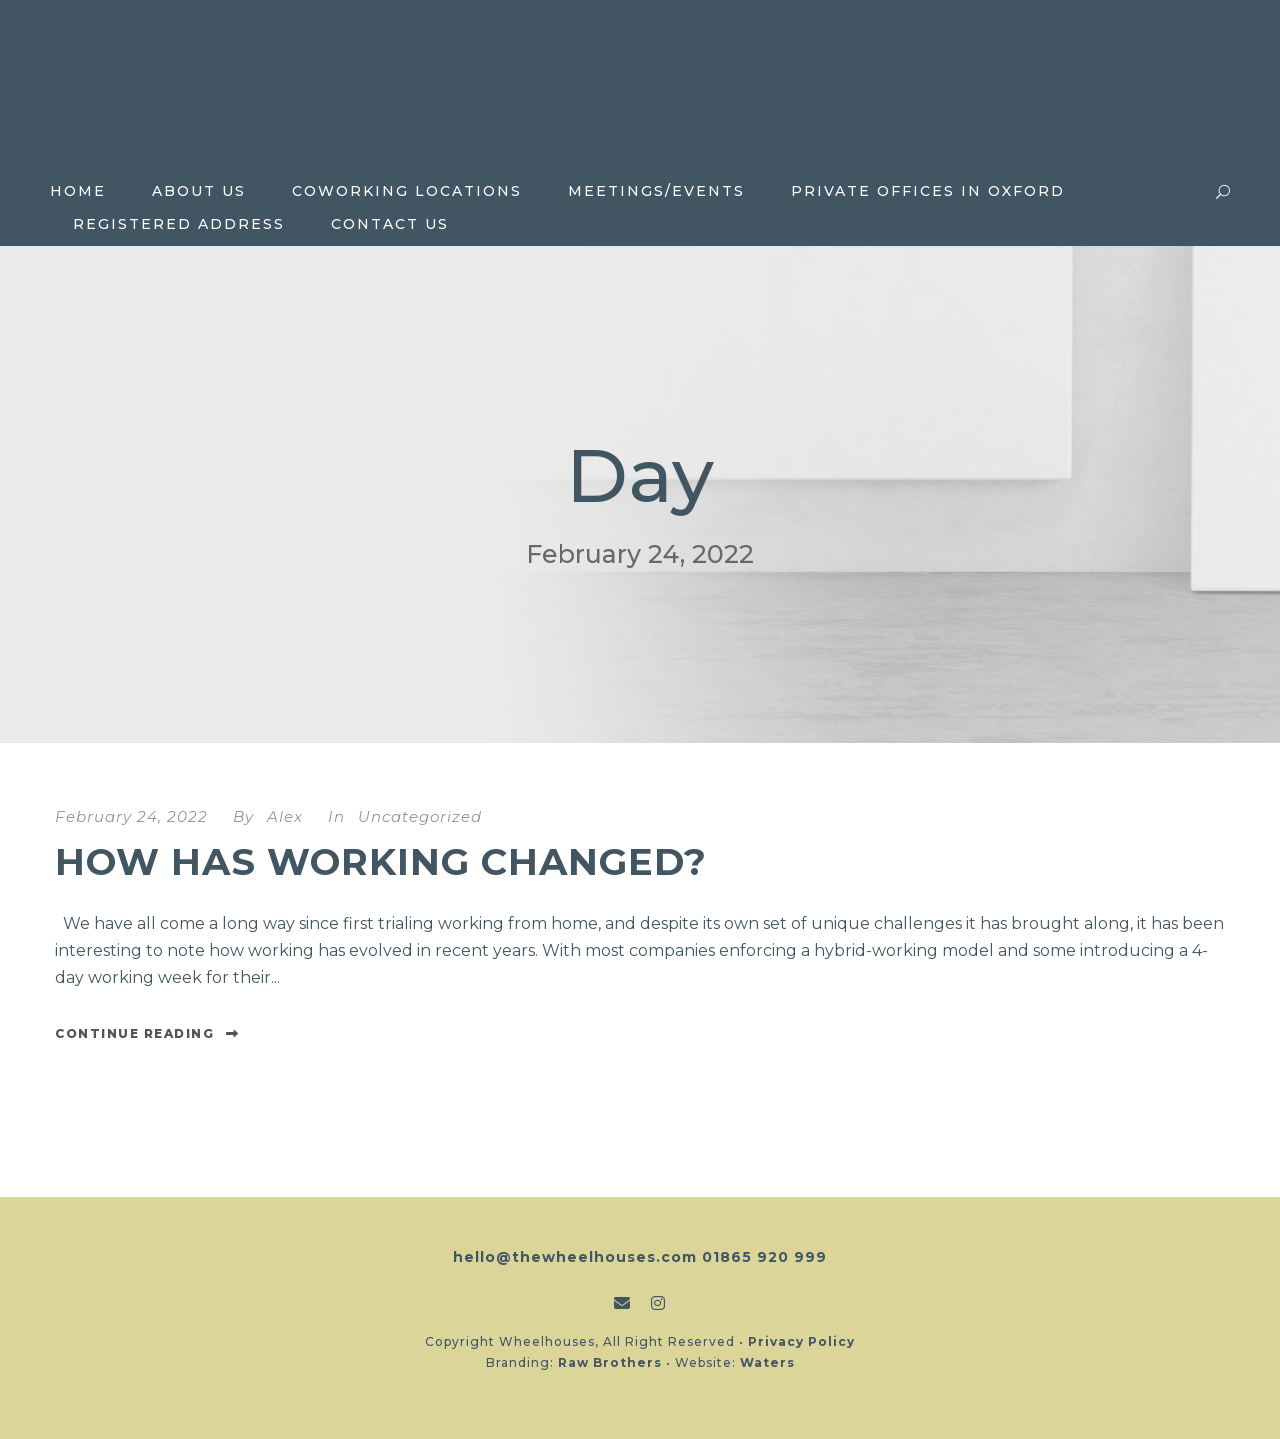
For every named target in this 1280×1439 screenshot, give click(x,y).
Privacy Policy (801, 1341)
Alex (285, 816)
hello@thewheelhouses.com (575, 1257)
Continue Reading (147, 1033)
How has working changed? (381, 861)
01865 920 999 (764, 1257)
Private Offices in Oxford (928, 191)
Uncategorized (420, 816)
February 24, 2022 (131, 816)
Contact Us (390, 224)
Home (78, 191)
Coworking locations (407, 191)
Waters (767, 1362)
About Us (199, 191)
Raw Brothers (610, 1362)
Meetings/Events (656, 191)
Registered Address (179, 224)
